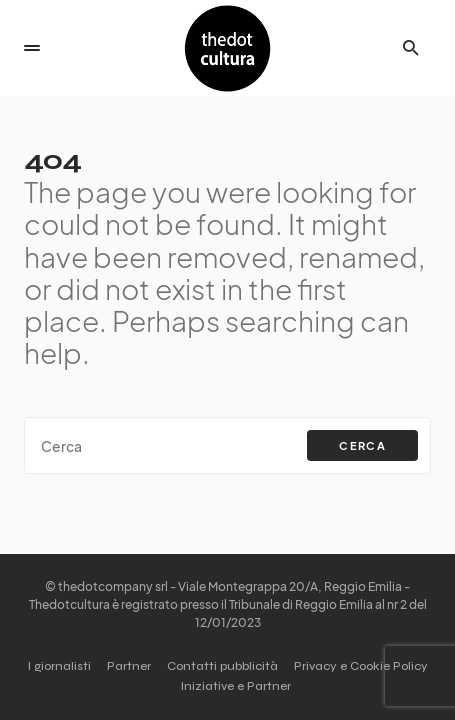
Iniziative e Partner (236, 686)
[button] (32, 48)
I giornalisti (59, 666)
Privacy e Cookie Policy (361, 666)
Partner (129, 666)
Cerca (362, 445)
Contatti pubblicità (222, 666)
